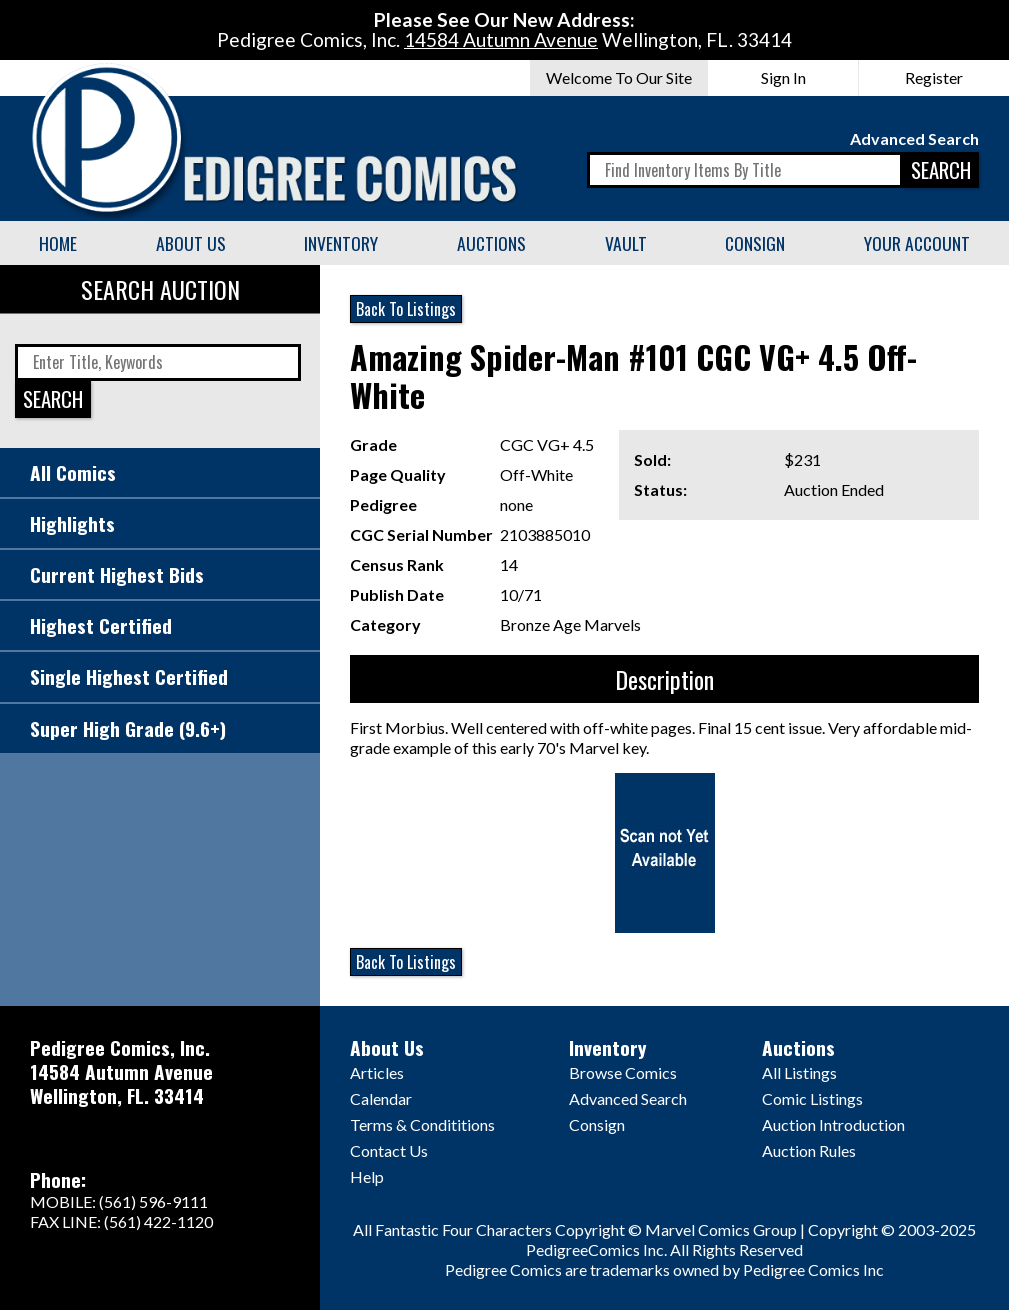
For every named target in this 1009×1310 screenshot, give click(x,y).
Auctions (491, 243)
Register (934, 77)
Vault (626, 243)
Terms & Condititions (422, 1124)
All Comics (73, 472)
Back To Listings (406, 309)
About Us (191, 243)
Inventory (341, 243)
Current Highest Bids (117, 574)
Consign (755, 243)
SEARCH (941, 169)
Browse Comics (623, 1072)
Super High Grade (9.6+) (128, 728)
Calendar (381, 1098)
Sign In (783, 77)
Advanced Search (914, 138)
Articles (377, 1072)
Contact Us (389, 1150)
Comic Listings (812, 1098)
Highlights (72, 523)
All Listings (799, 1072)
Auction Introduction (833, 1124)
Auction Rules (809, 1150)
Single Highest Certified (129, 676)
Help (367, 1176)
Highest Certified (101, 625)
